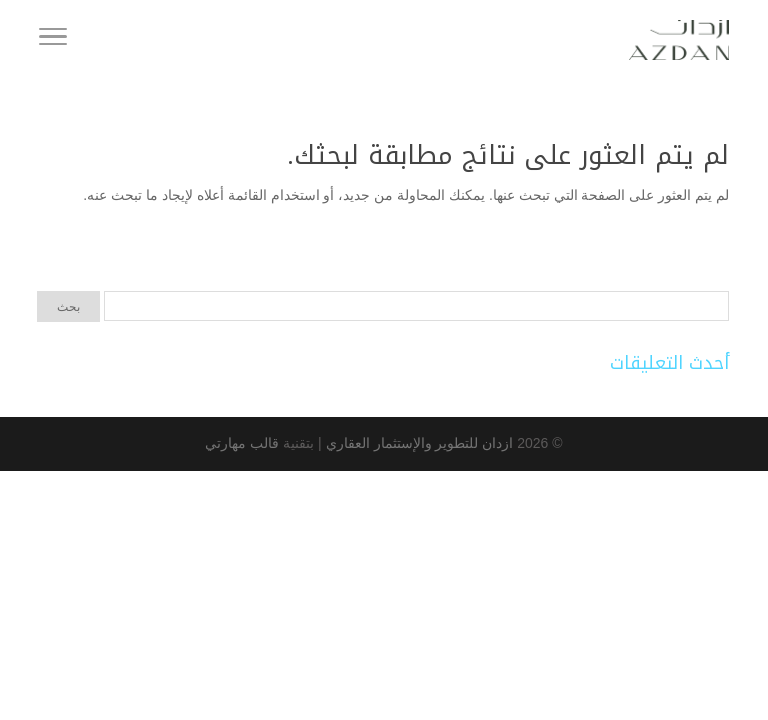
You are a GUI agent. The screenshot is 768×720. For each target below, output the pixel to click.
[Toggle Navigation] (53, 40)
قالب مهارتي (242, 443)
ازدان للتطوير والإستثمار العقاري (418, 443)
